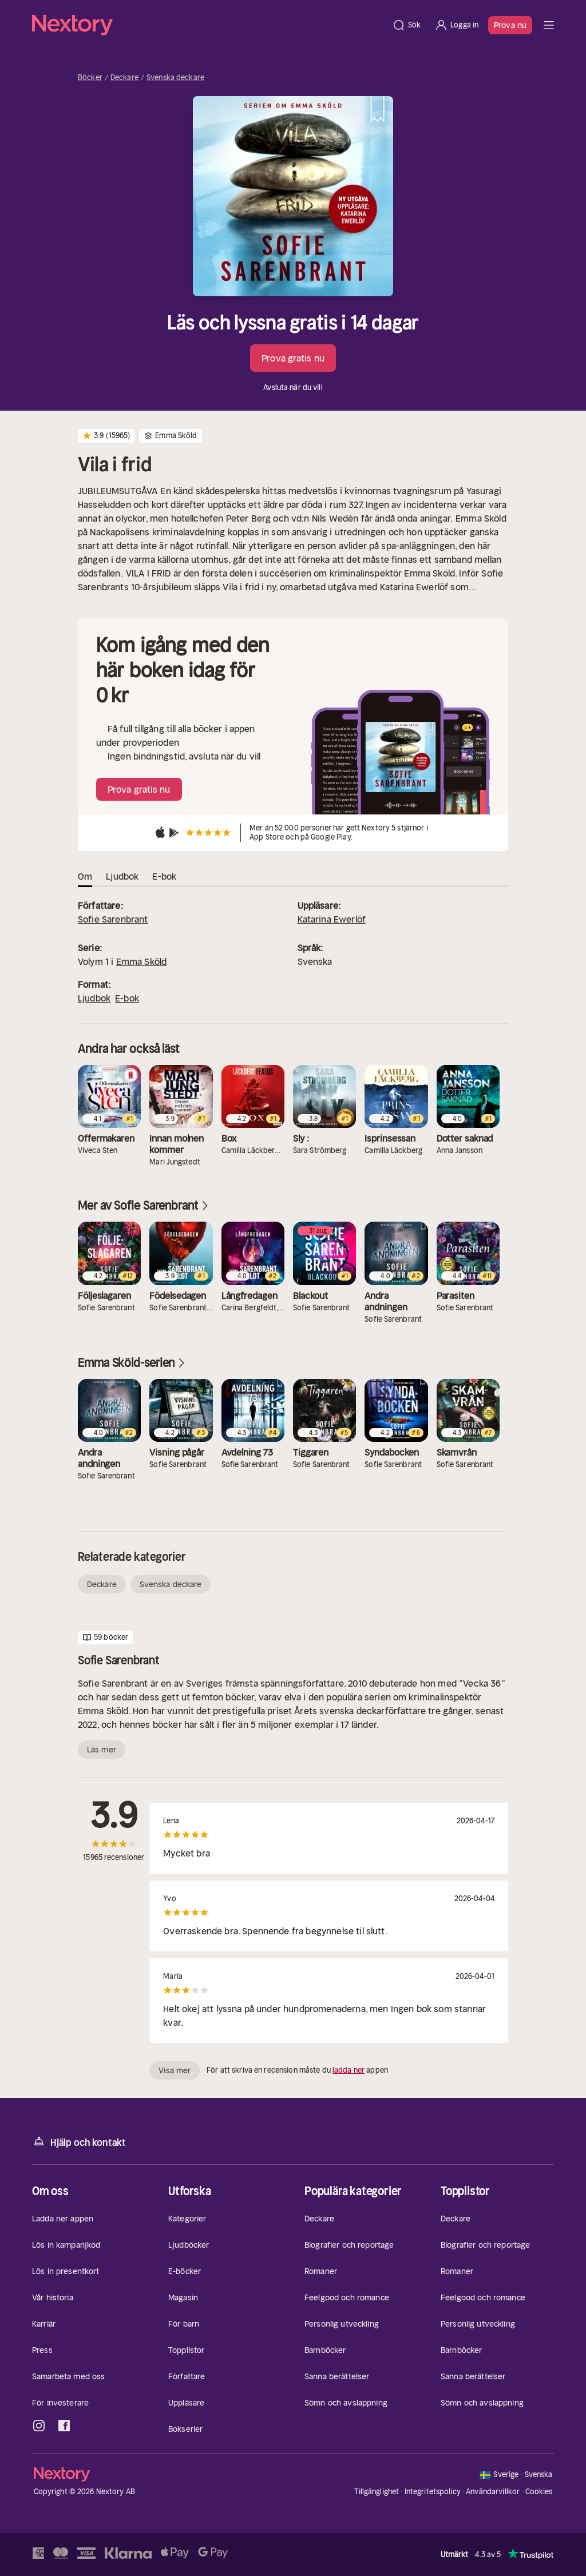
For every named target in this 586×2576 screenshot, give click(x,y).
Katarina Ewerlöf (332, 919)
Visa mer (175, 2070)
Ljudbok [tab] (122, 876)
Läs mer (101, 1749)
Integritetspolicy (433, 2492)
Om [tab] (85, 876)
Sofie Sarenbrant (113, 919)
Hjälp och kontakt (79, 2141)
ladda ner (348, 2070)
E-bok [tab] (164, 876)
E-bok (127, 998)
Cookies (539, 2492)
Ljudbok (94, 998)
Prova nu (510, 25)
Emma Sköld (141, 961)
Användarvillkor (493, 2492)
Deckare (124, 77)
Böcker (90, 77)
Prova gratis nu (293, 358)
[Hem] (208, 25)
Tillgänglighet (376, 2492)
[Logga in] (456, 25)
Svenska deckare (175, 77)
